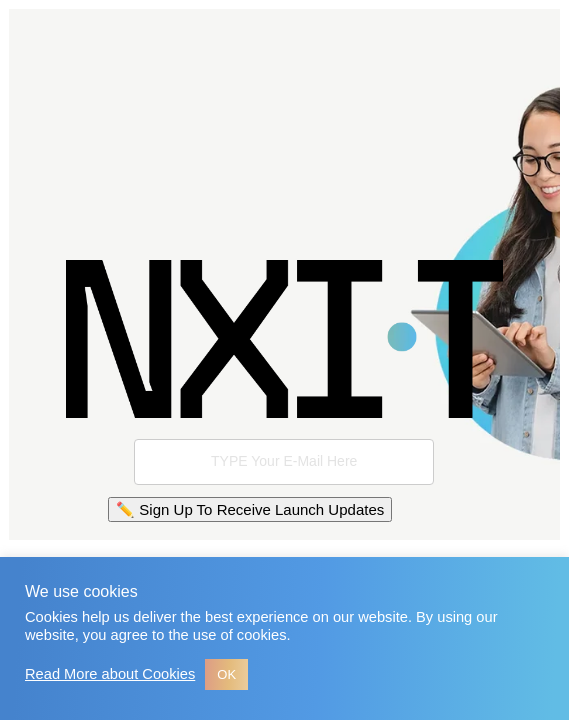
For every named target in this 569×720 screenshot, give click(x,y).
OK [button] (226, 674)
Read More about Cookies (110, 674)
